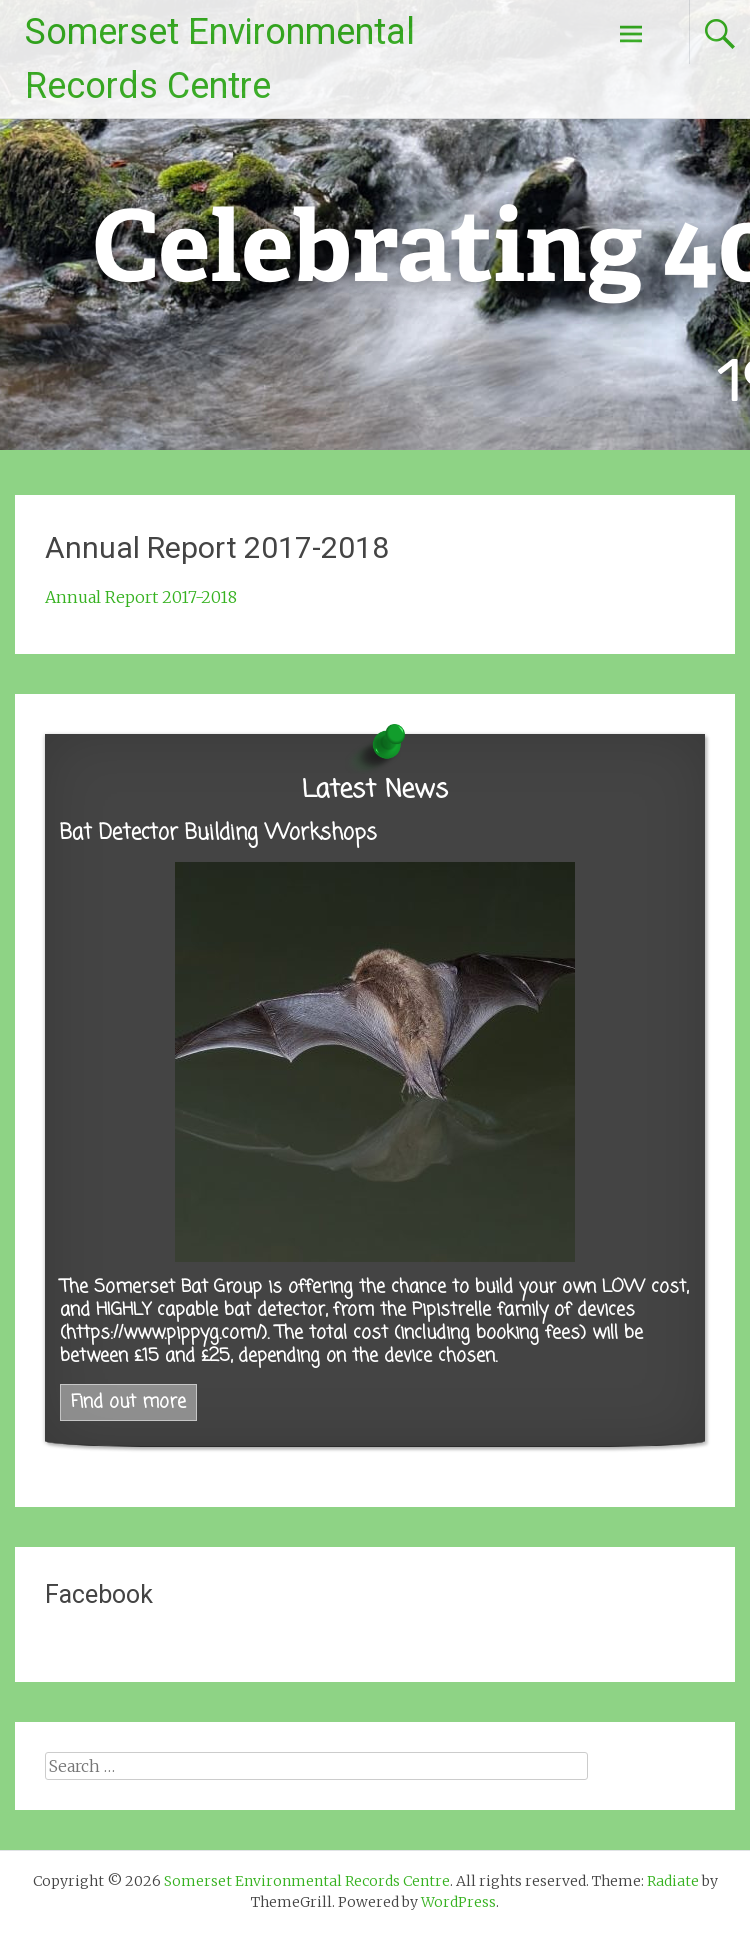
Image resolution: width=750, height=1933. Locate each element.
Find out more (128, 1402)
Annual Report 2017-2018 (141, 597)
